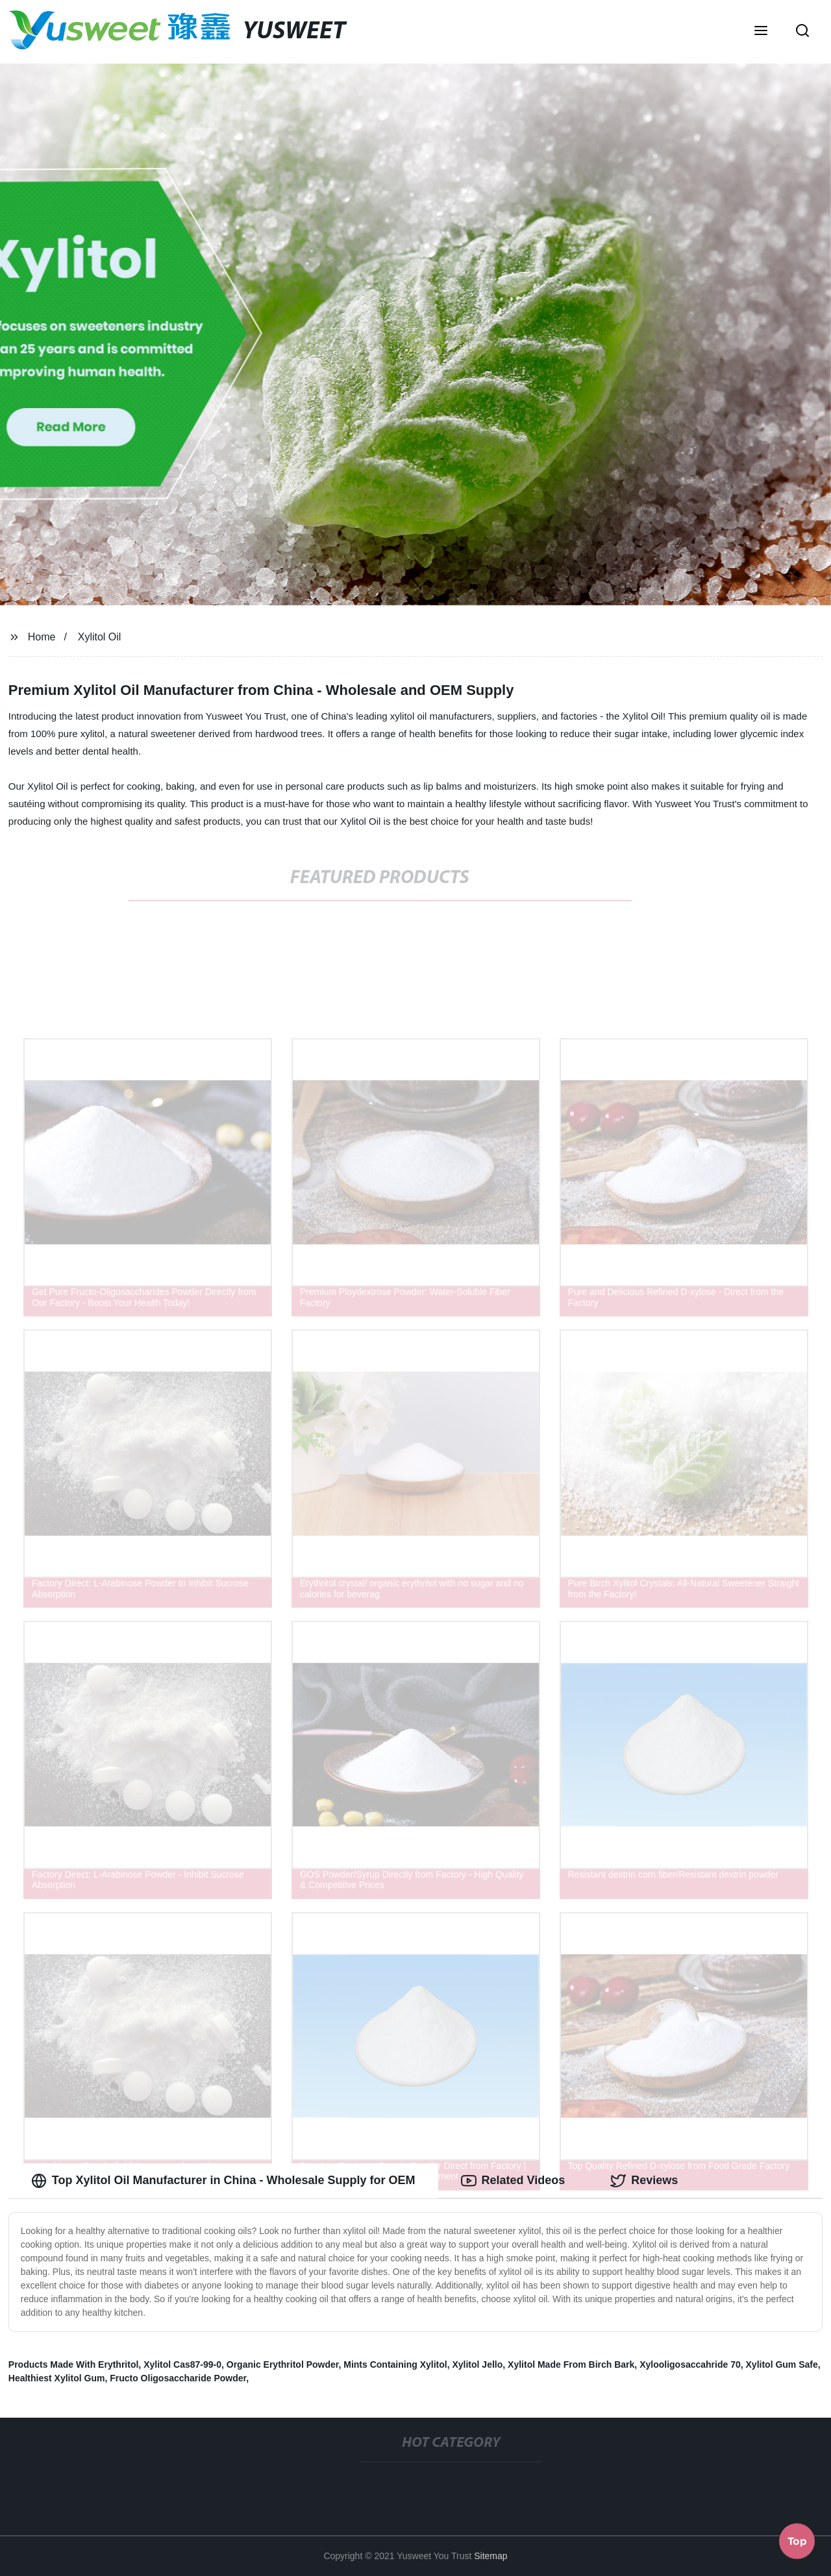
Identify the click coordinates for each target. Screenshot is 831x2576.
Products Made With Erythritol (73, 2364)
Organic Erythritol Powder (283, 2364)
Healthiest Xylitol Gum (56, 2378)
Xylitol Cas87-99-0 (182, 2364)
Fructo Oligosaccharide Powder (178, 2378)
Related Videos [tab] (513, 2181)
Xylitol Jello (477, 2364)
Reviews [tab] (644, 2181)
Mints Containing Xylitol (395, 2364)
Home (42, 636)
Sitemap (490, 2556)
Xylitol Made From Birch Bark (571, 2364)
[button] (760, 32)
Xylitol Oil (99, 636)
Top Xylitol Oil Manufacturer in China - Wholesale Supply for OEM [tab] (223, 2181)
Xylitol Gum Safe (782, 2364)
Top (797, 2541)
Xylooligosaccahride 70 (690, 2364)
